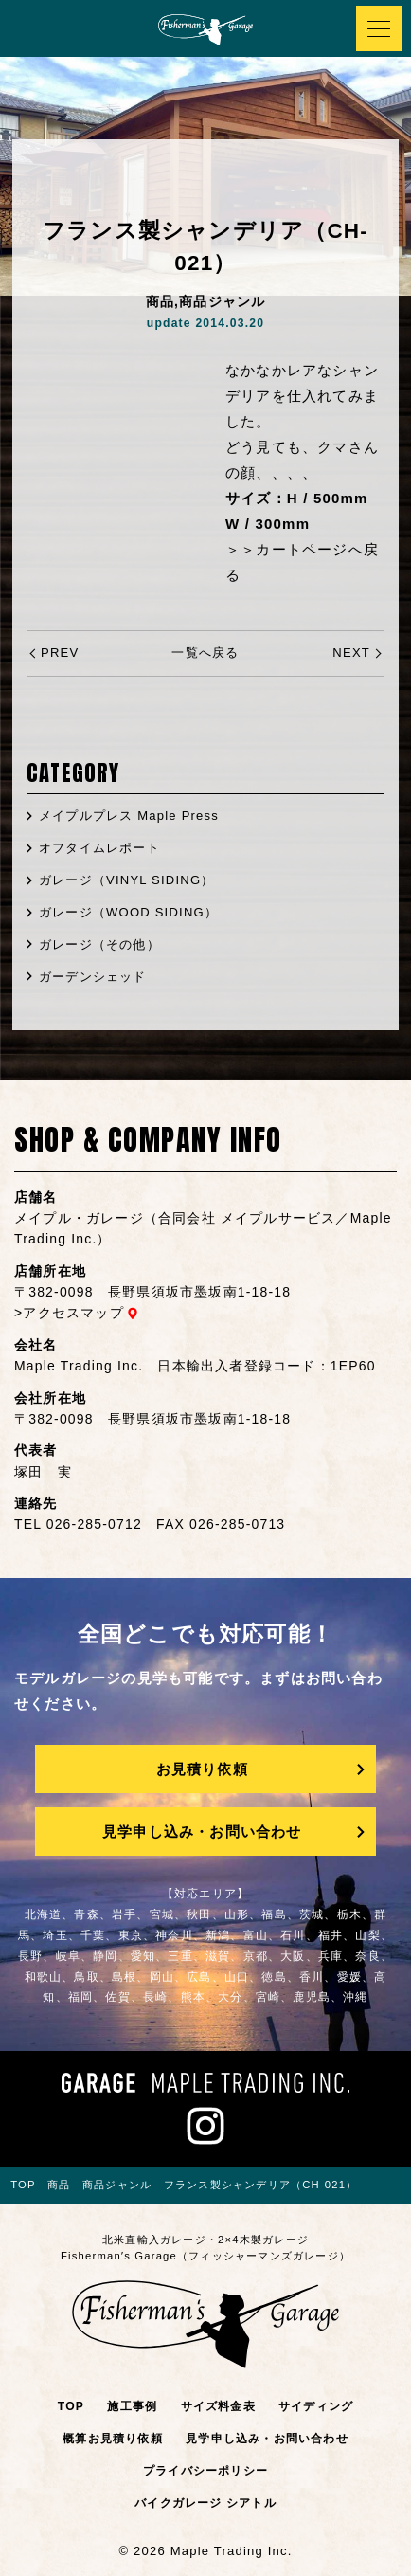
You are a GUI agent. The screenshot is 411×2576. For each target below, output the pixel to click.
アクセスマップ (73, 1312)
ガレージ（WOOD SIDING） (128, 912)
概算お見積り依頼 (113, 2438)
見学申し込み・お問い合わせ (202, 1831)
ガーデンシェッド (93, 977)
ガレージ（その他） (99, 944)
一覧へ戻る (205, 652)
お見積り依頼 (202, 1769)
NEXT (351, 652)
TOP (71, 2406)
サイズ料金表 (218, 2406)
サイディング (315, 2406)
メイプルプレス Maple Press (129, 815)
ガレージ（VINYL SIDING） (126, 880)
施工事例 (132, 2406)
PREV (60, 652)
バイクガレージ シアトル (205, 2503)
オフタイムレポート (99, 848)
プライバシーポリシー (205, 2470)
